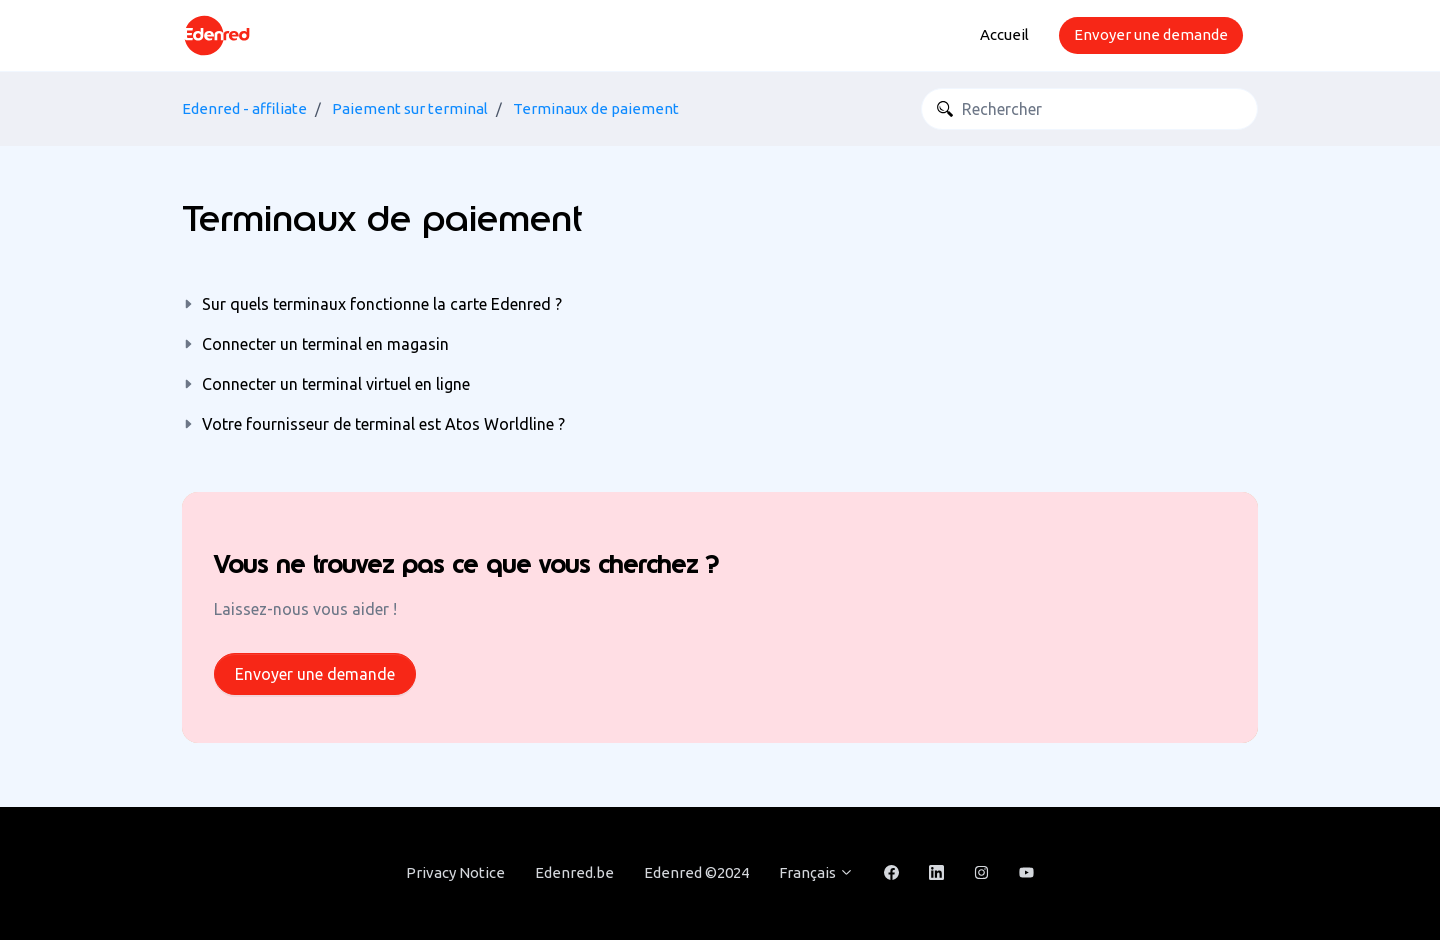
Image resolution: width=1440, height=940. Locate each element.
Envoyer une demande (1151, 34)
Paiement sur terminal (410, 108)
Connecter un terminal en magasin (325, 344)
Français (816, 872)
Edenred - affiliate (244, 108)
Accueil (1004, 34)
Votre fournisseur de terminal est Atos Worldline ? (383, 424)
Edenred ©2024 (696, 872)
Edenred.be (574, 872)
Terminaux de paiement (596, 108)
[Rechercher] (1089, 109)
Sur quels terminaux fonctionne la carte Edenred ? (382, 304)
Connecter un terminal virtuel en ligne (336, 384)
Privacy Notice (455, 872)
